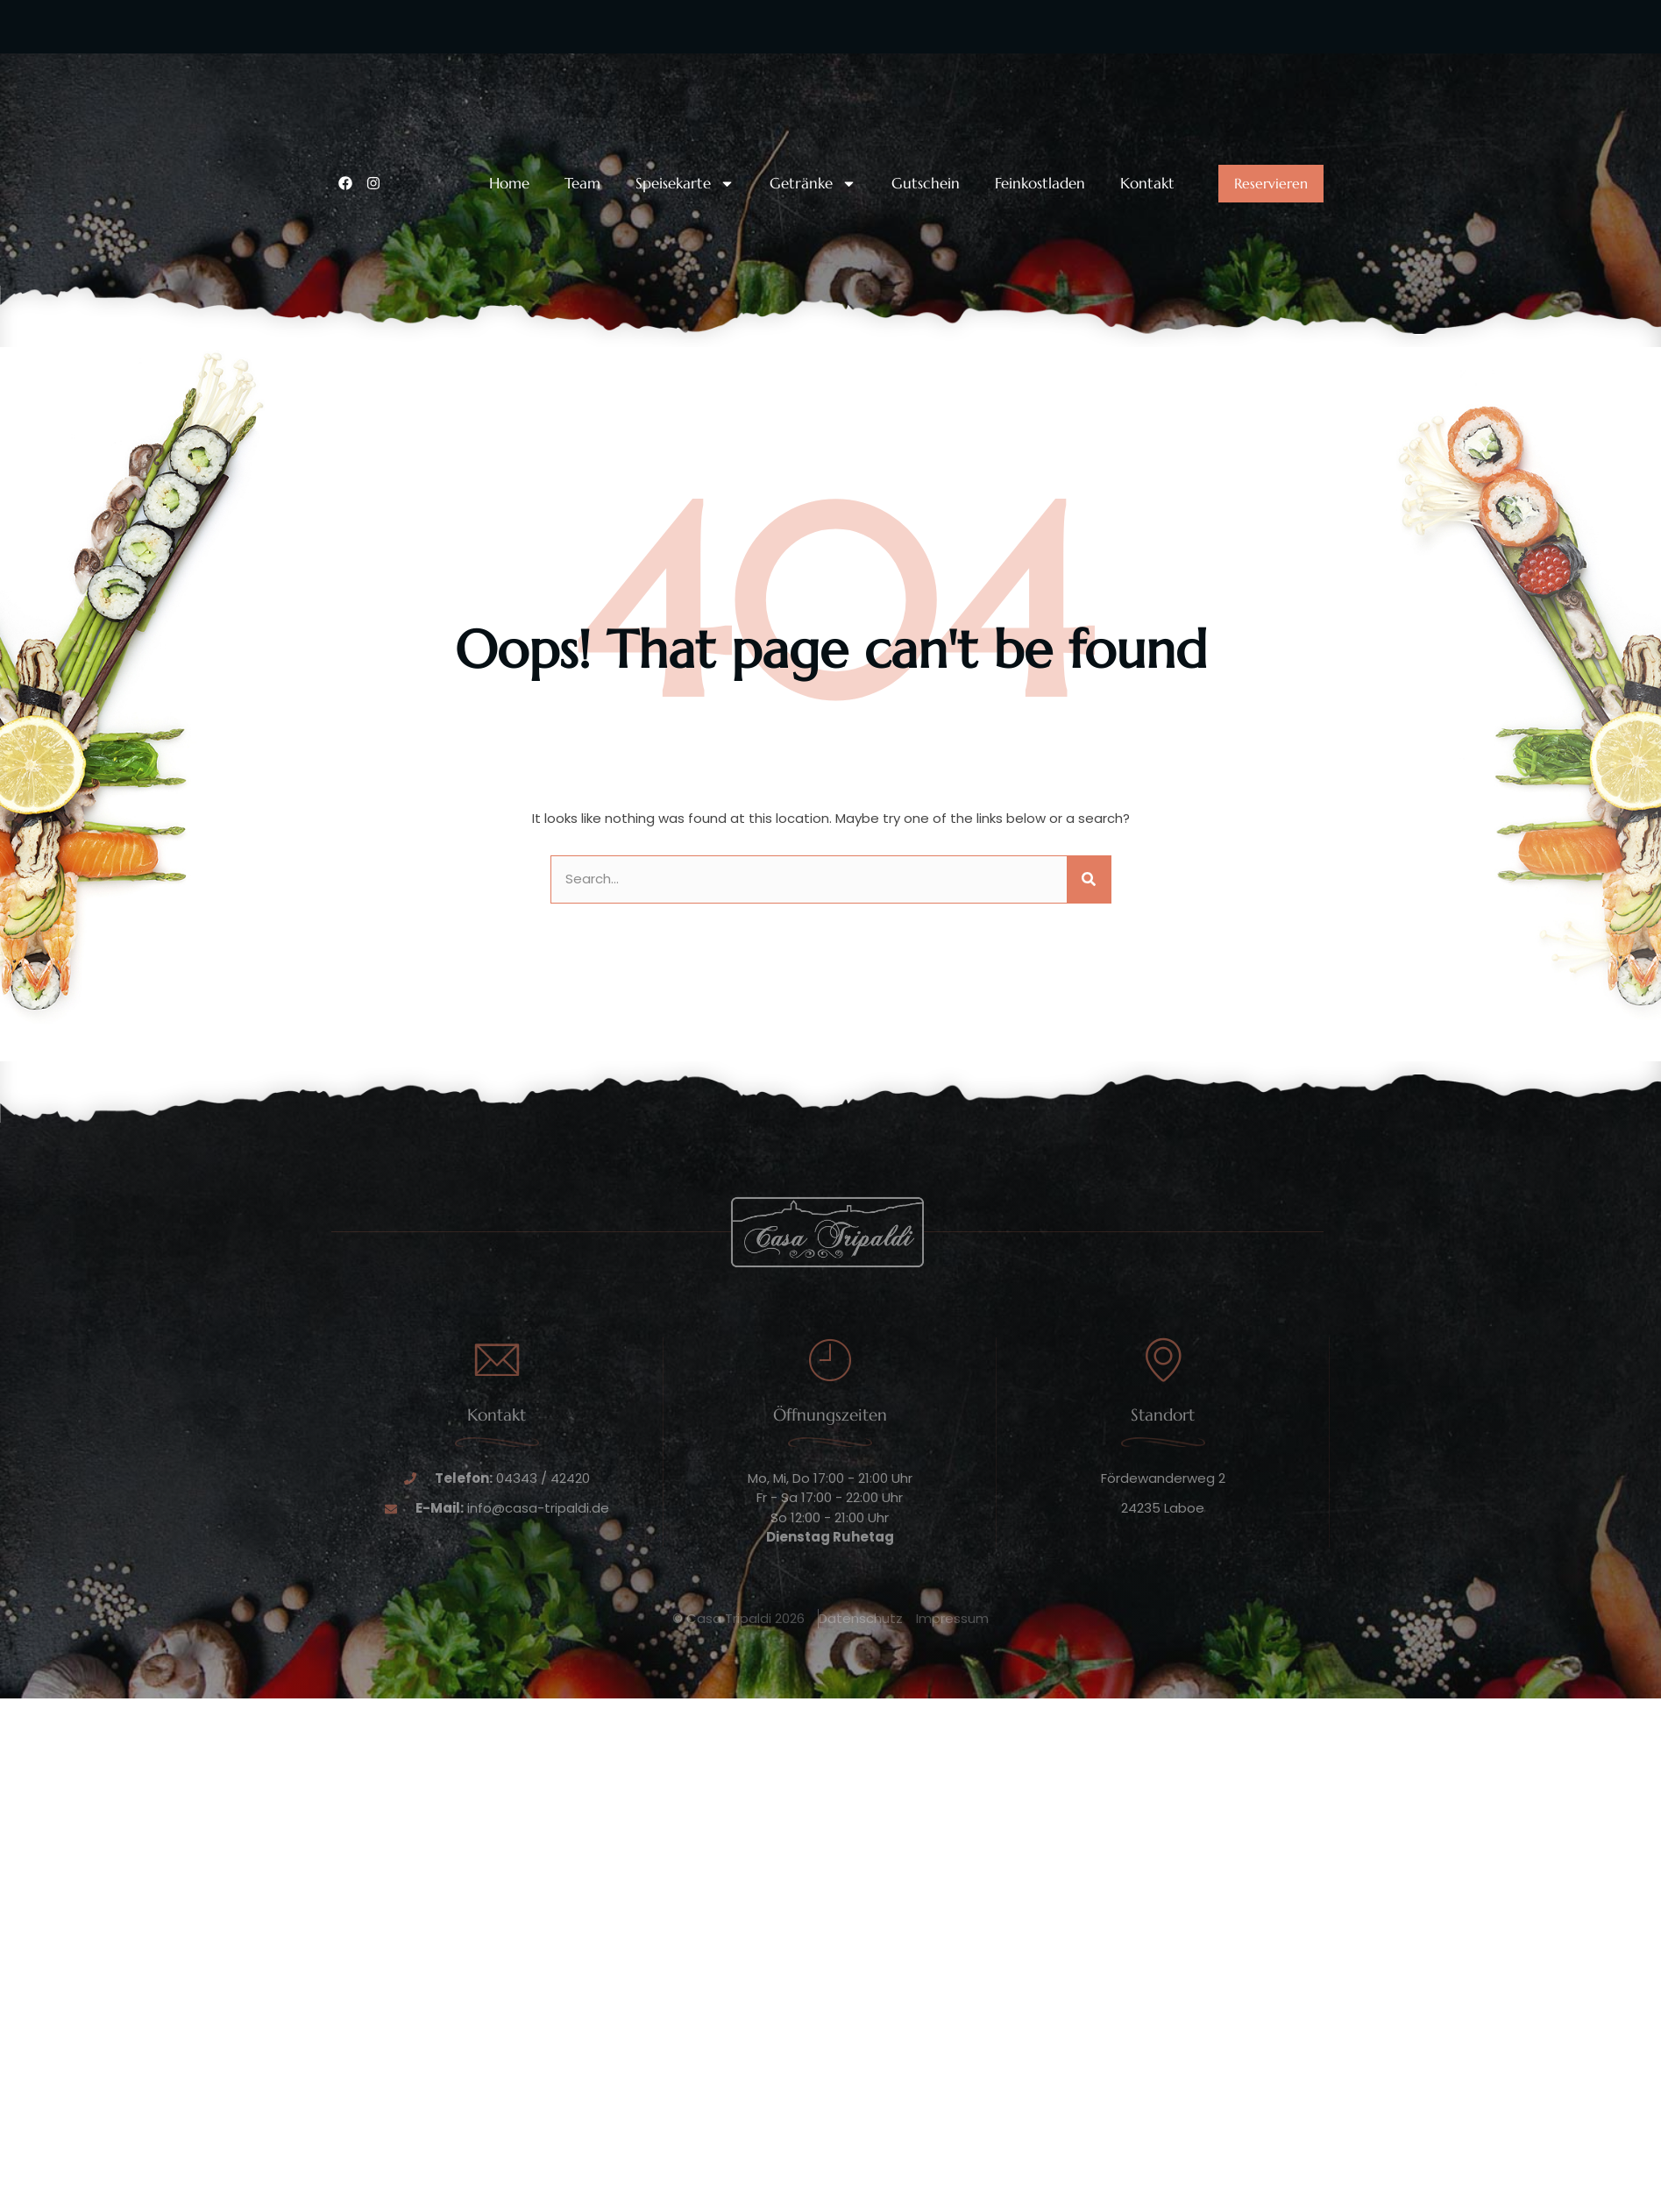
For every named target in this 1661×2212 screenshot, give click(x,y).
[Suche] (1089, 879)
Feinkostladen (1040, 183)
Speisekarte (685, 183)
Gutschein (925, 183)
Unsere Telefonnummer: (449, 63)
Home (509, 183)
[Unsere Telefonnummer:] (348, 77)
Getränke (813, 183)
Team (582, 183)
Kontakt (1147, 183)
